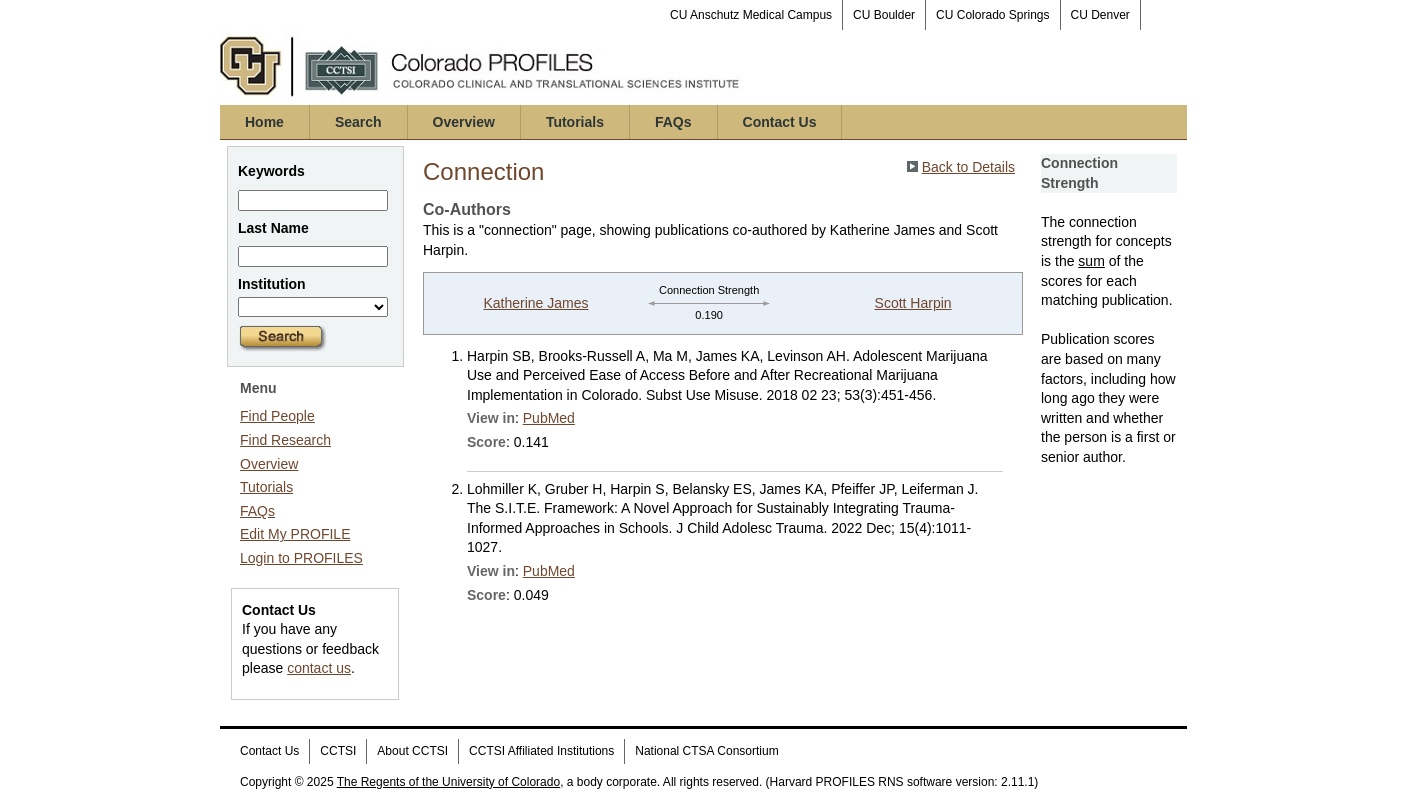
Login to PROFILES (301, 558)
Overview (464, 122)
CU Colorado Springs (992, 15)
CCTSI (338, 751)
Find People (277, 416)
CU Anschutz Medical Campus (751, 15)
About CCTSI (412, 751)
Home (264, 122)
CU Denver (1100, 15)
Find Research (285, 440)
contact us (319, 668)
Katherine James (535, 303)
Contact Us (780, 122)
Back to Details (968, 167)
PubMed (549, 418)
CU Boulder (884, 15)
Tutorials (575, 122)
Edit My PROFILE (295, 534)
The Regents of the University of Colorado (448, 782)
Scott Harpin (913, 303)
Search (358, 122)
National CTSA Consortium (706, 751)
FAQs (673, 122)
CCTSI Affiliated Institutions (541, 751)
